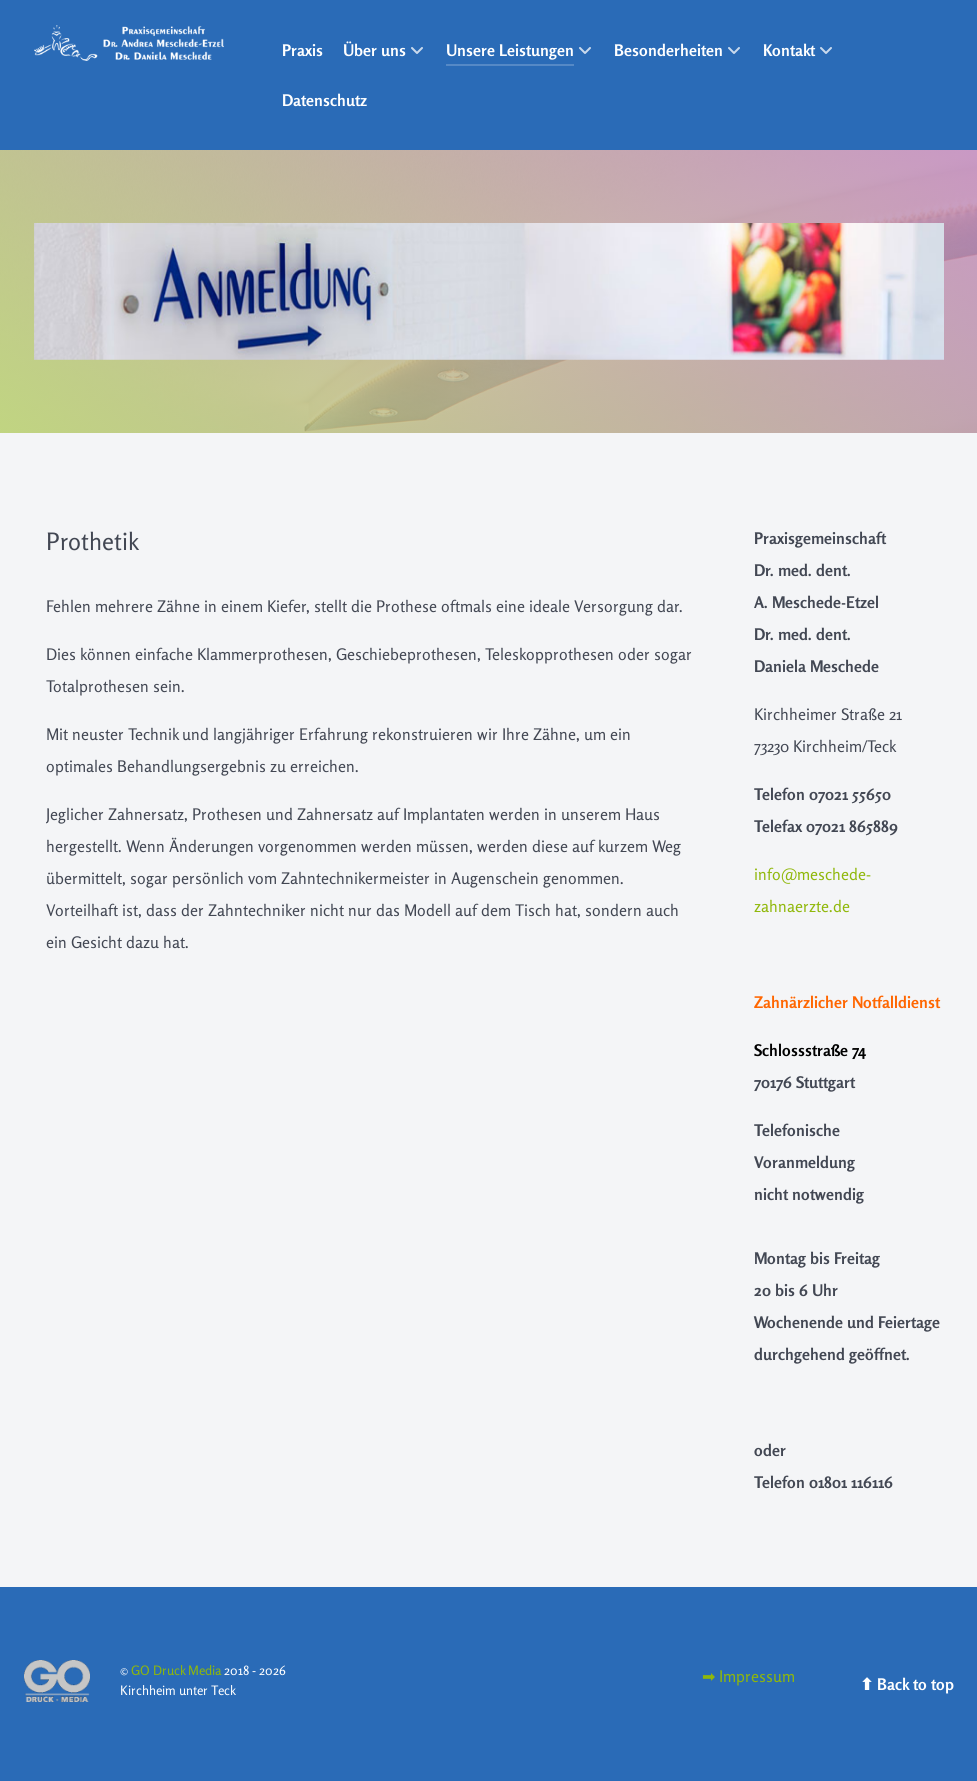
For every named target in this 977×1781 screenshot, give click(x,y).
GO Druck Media (177, 1670)
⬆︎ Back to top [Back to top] (907, 1684)
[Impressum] (749, 1676)
